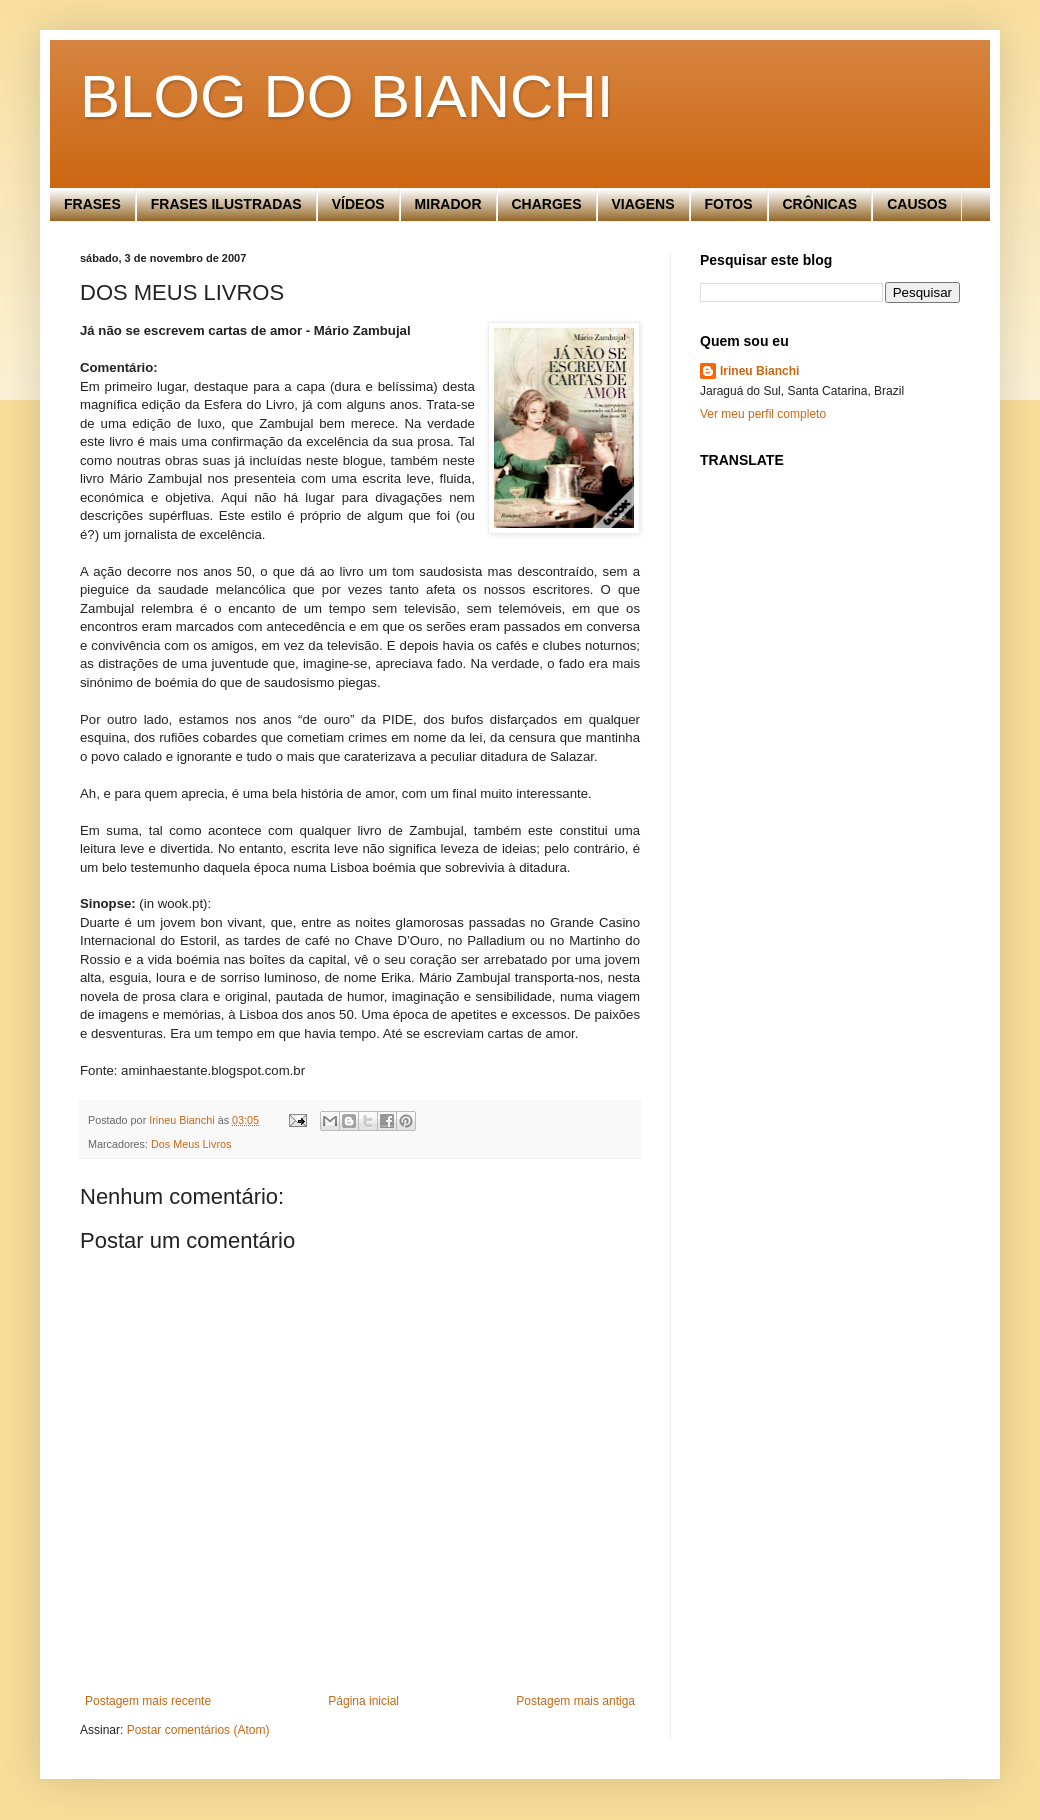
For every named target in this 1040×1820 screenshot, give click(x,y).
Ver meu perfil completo (763, 414)
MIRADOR (448, 204)
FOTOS (729, 204)
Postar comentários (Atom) (198, 1730)
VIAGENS (643, 204)
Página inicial (363, 1701)
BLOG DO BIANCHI (346, 96)
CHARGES (547, 204)
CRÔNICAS (820, 204)
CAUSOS (917, 204)
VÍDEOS (358, 204)
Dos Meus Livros (191, 1144)
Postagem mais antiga (575, 1701)
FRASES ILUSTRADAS (226, 204)
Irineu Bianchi (759, 371)
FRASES (92, 204)
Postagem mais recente (148, 1701)
